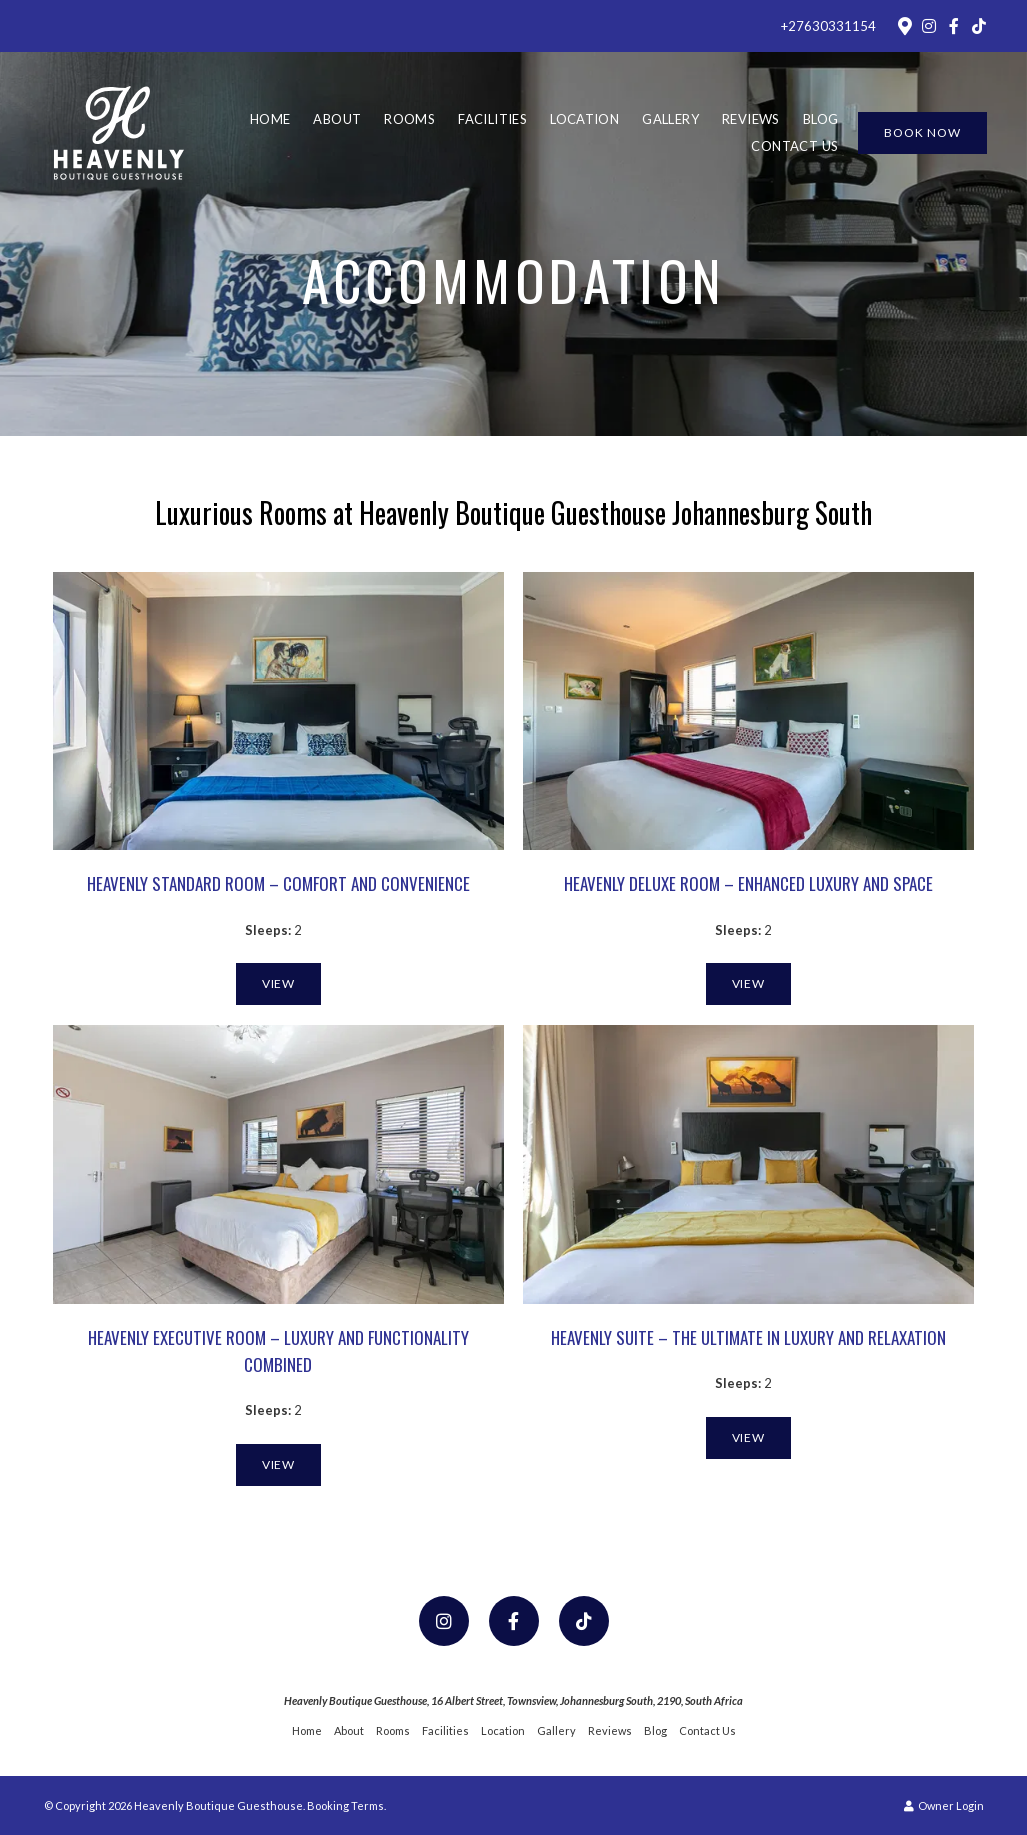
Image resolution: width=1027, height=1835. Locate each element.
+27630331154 (828, 26)
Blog (821, 119)
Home (270, 119)
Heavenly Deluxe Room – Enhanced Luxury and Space (748, 883)
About (337, 119)
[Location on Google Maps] (904, 25)
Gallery (670, 119)
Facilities (492, 119)
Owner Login (944, 1805)
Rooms (409, 119)
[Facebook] (954, 26)
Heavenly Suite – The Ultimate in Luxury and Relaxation (748, 1337)
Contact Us (794, 146)
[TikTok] (979, 26)
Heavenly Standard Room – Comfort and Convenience (278, 883)
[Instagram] (929, 26)
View (279, 983)
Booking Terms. (346, 1805)
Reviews (751, 119)
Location (584, 119)
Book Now (922, 132)
